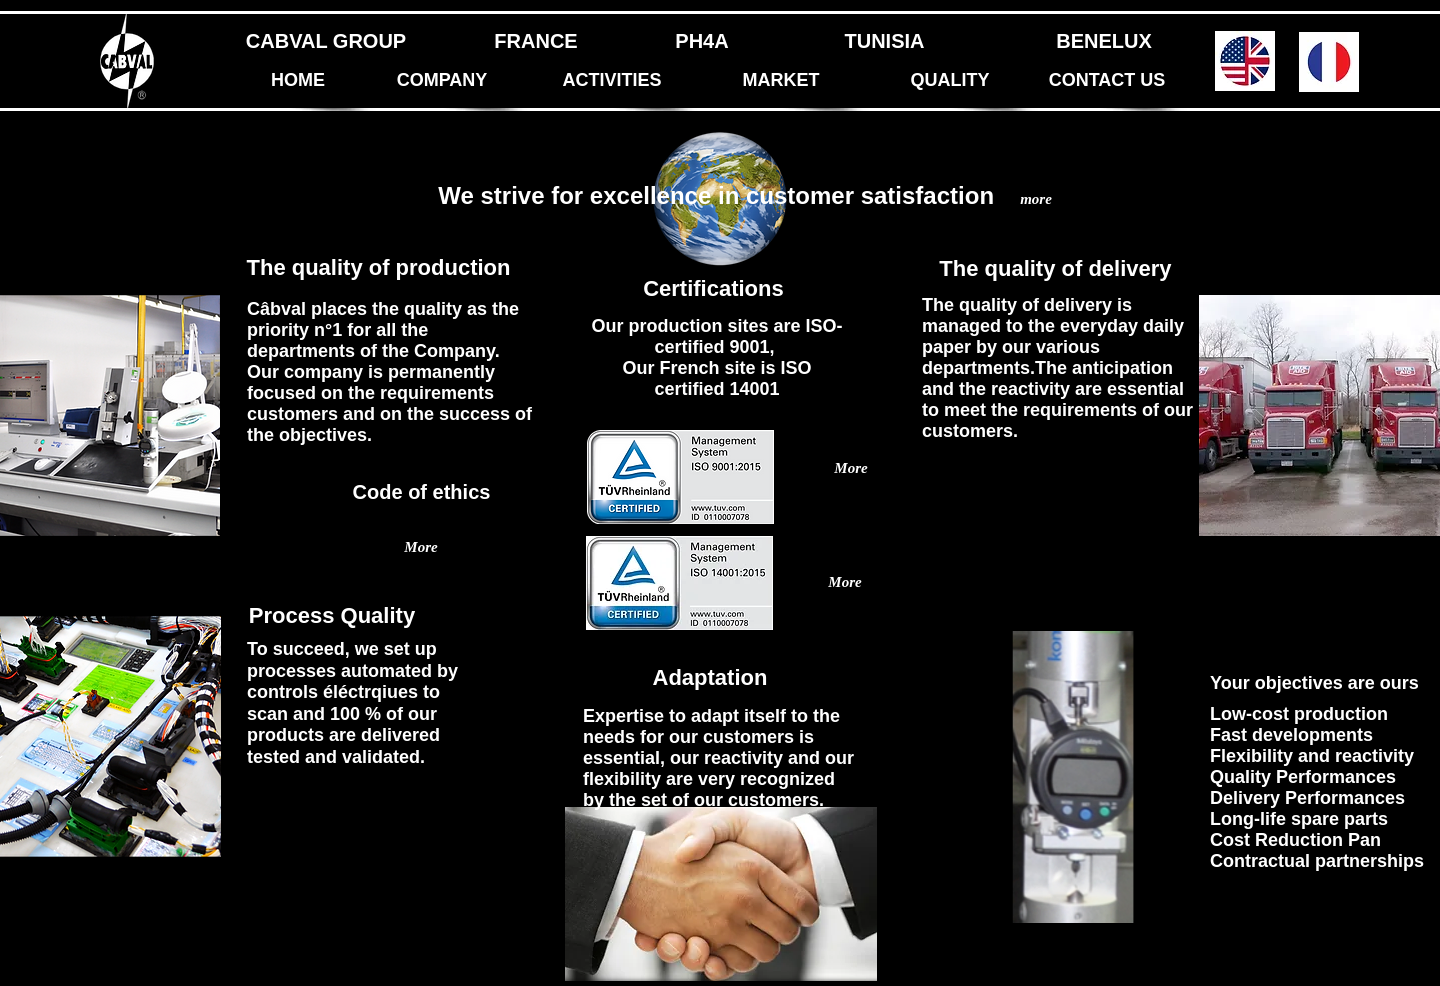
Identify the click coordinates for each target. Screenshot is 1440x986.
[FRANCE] (536, 41)
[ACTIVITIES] (612, 81)
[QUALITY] (950, 81)
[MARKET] (781, 81)
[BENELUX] (1104, 41)
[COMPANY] (442, 81)
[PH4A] (702, 41)
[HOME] (298, 81)
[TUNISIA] (884, 41)
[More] (845, 583)
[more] (1036, 199)
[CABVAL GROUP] (326, 41)
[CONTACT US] (1107, 81)
